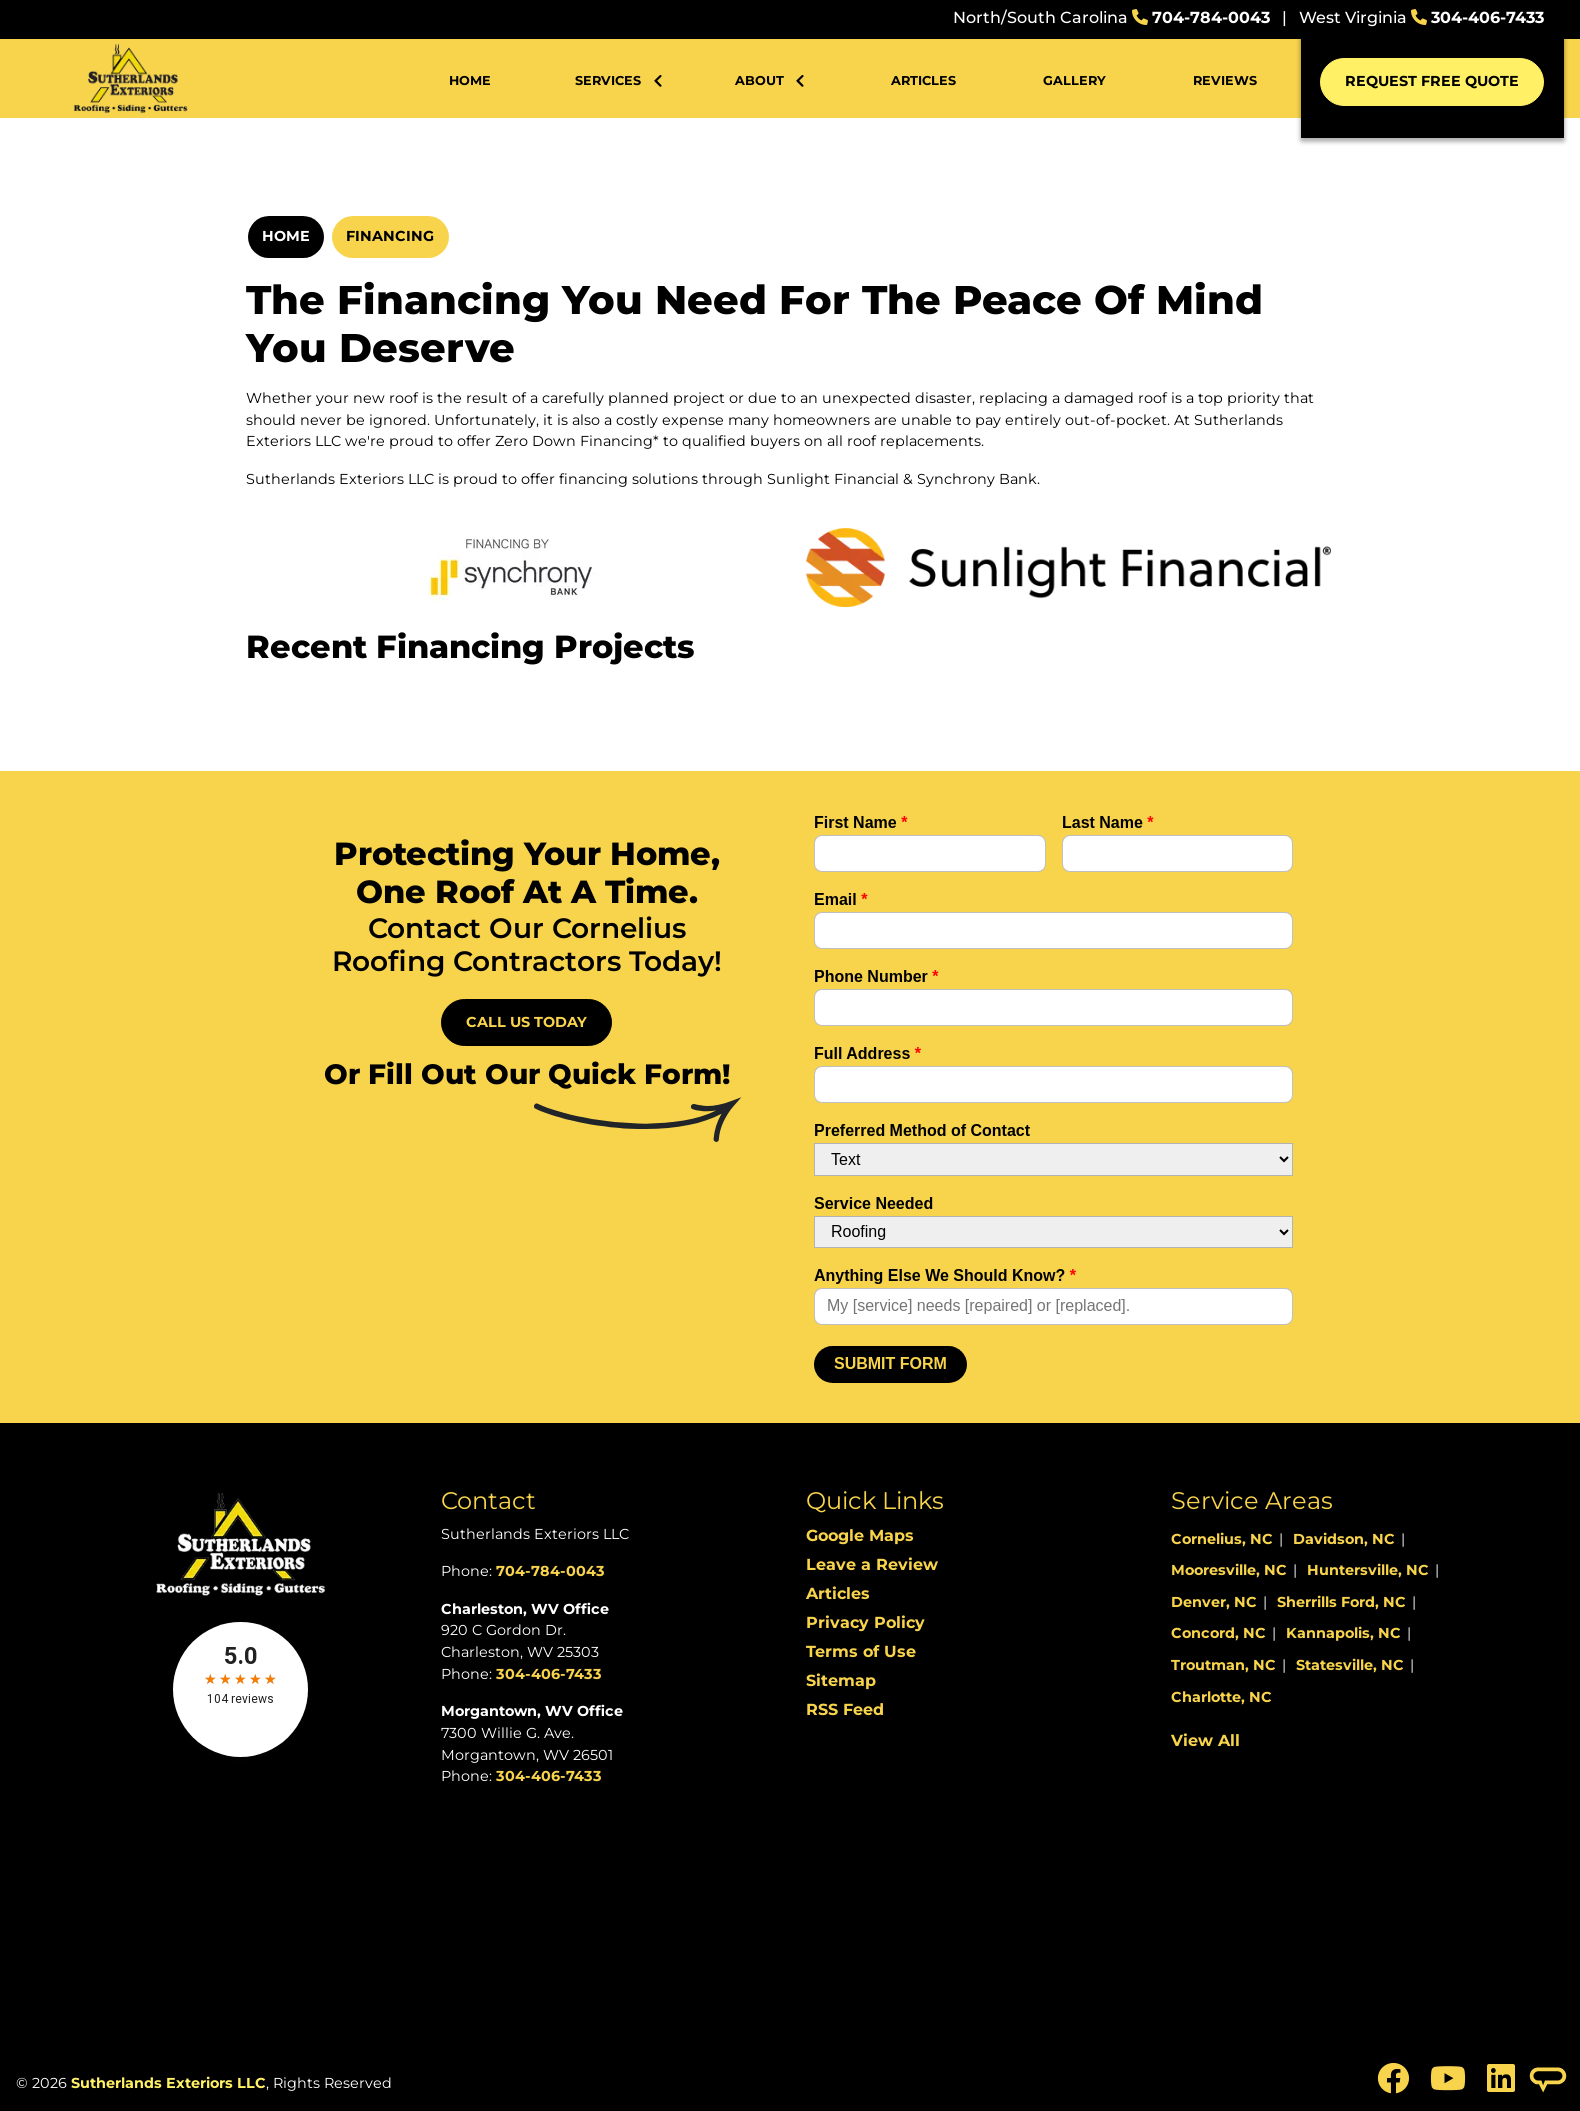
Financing (390, 236)
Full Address (867, 1053)
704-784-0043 (1211, 17)
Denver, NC (1214, 1602)
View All (1205, 1740)
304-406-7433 (1487, 17)
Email (840, 899)
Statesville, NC (1350, 1665)
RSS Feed (845, 1709)
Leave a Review (872, 1564)
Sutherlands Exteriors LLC (168, 2083)
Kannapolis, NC (1343, 1633)
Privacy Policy (865, 1622)
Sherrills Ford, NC (1341, 1602)
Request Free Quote (1432, 81)
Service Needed (873, 1203)
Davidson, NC (1344, 1539)
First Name (860, 822)
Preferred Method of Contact (922, 1130)
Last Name (1108, 822)
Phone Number (876, 976)
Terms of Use (861, 1651)
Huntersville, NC (1368, 1570)
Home (286, 236)
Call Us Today (526, 1022)
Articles (838, 1593)
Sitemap (841, 1680)
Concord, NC (1218, 1633)
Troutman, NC (1223, 1665)
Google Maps (860, 1535)
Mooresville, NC (1229, 1570)
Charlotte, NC (1221, 1697)
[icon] (1395, 2084)
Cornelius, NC (1222, 1539)
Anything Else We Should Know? (945, 1275)
